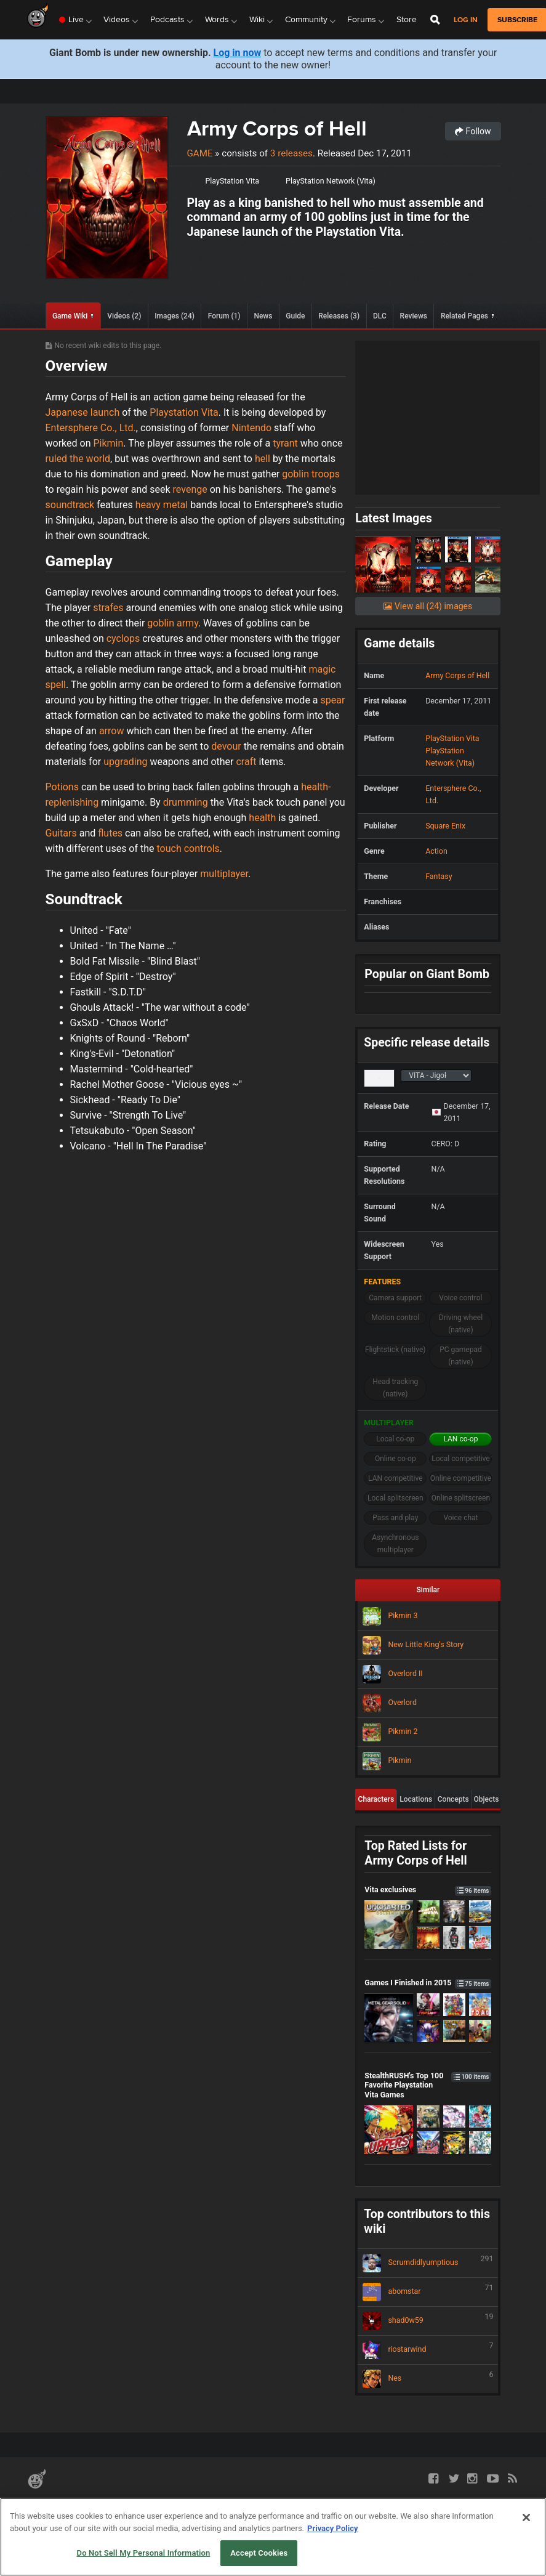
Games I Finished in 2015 (427, 1982)
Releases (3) (338, 316)
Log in (466, 20)
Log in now (238, 53)
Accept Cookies (258, 2553)
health (262, 818)
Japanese (67, 412)
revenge (190, 489)
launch (104, 412)
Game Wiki (69, 316)
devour (226, 746)
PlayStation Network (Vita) (330, 180)
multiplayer (224, 874)
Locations (415, 1799)
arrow (111, 731)
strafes (108, 608)
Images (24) (175, 316)
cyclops (123, 638)
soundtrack (70, 505)
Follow (473, 131)
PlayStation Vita (232, 180)
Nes (428, 2379)
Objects (486, 1799)
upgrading (125, 762)
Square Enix (445, 825)
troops (325, 474)
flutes (110, 833)
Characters (376, 1799)
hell (262, 458)
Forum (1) (224, 316)
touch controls (188, 848)
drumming (185, 802)
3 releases (291, 153)
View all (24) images (427, 606)
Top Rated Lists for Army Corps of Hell (415, 1853)
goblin (295, 474)
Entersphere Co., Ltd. (91, 428)
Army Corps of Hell (277, 128)
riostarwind (428, 2350)
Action (436, 851)
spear (333, 700)
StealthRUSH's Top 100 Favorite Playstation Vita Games (427, 2085)
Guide (295, 316)
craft (246, 762)
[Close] (526, 2517)
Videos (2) (124, 316)
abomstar (428, 2292)
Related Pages (464, 316)
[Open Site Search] (435, 19)
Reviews (413, 316)
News (263, 316)
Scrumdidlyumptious (428, 2263)
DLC (380, 316)
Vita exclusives (427, 1889)
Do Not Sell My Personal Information (144, 2553)
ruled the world (78, 458)
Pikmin (108, 443)
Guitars (61, 833)
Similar (428, 1590)
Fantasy (438, 876)
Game (200, 153)
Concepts (453, 1799)
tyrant (285, 443)
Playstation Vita (184, 412)
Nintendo (251, 428)
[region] (273, 2537)
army (187, 623)
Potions (62, 787)
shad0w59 (428, 2321)
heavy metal (161, 505)
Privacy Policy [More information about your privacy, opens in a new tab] (332, 2528)
